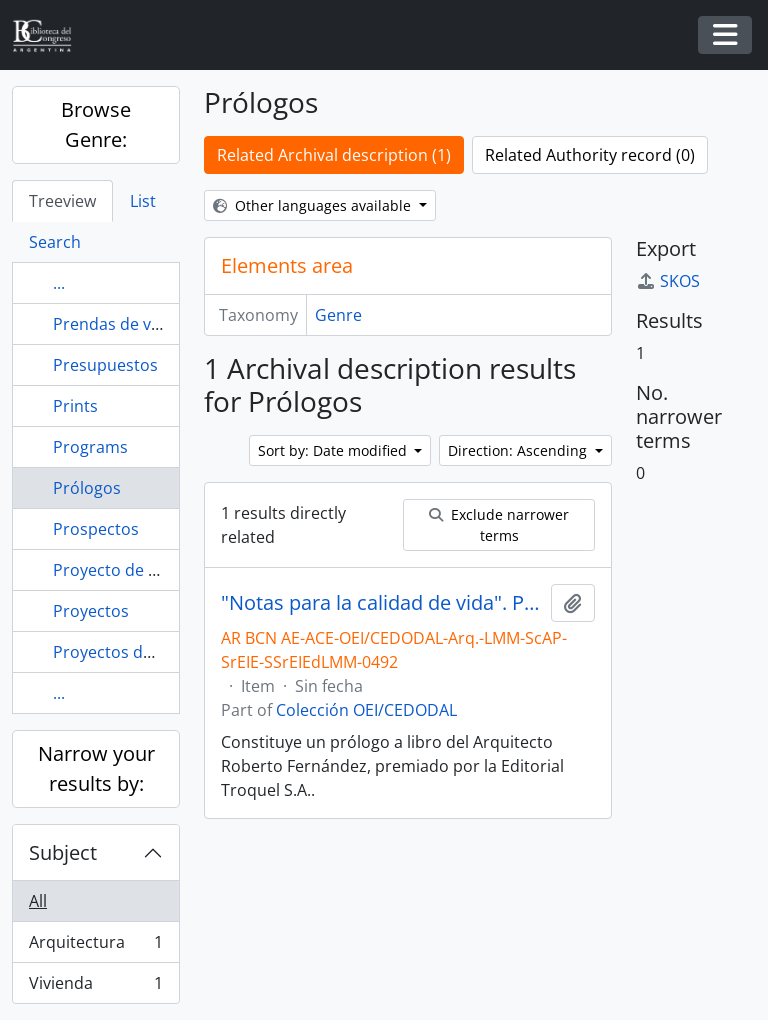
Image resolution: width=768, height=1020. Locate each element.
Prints (75, 406)
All (38, 901)
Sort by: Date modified (334, 450)
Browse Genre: (96, 124)
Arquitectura (95, 946)
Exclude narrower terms (499, 525)
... (59, 283)
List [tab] (143, 201)
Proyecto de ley (111, 570)
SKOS (668, 281)
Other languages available (314, 205)
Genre (338, 315)
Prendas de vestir (119, 324)
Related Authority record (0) (590, 155)
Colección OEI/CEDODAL (366, 710)
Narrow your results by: (96, 768)
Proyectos (91, 611)
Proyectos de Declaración (149, 652)
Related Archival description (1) (334, 155)
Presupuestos (105, 365)
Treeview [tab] (62, 201)
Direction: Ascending (519, 450)
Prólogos (87, 488)
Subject (63, 852)
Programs (90, 447)
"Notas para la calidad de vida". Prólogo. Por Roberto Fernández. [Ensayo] (382, 603)
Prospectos (96, 529)
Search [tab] (55, 242)
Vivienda (95, 987)
